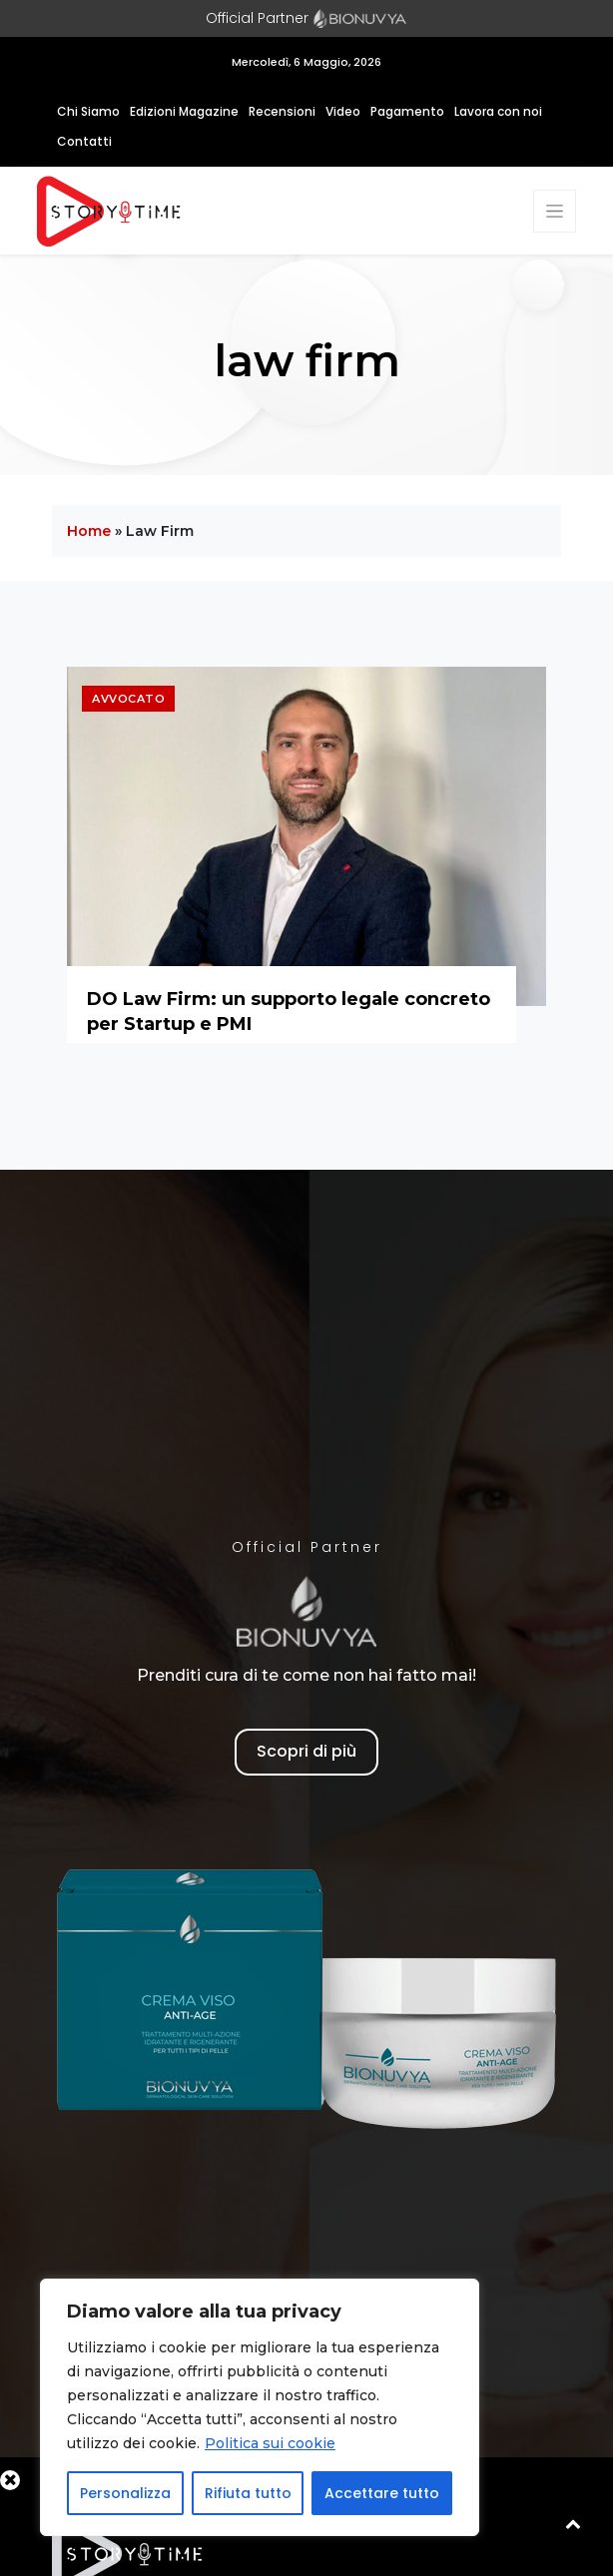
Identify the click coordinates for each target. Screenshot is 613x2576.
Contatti (84, 141)
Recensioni (282, 111)
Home (89, 531)
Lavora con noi (498, 111)
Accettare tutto (381, 2493)
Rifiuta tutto (248, 2493)
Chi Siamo (88, 111)
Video (342, 111)
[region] (259, 2407)
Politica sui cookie (270, 2443)
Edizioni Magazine (184, 111)
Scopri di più (306, 1751)
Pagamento (407, 111)
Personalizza (125, 2493)
